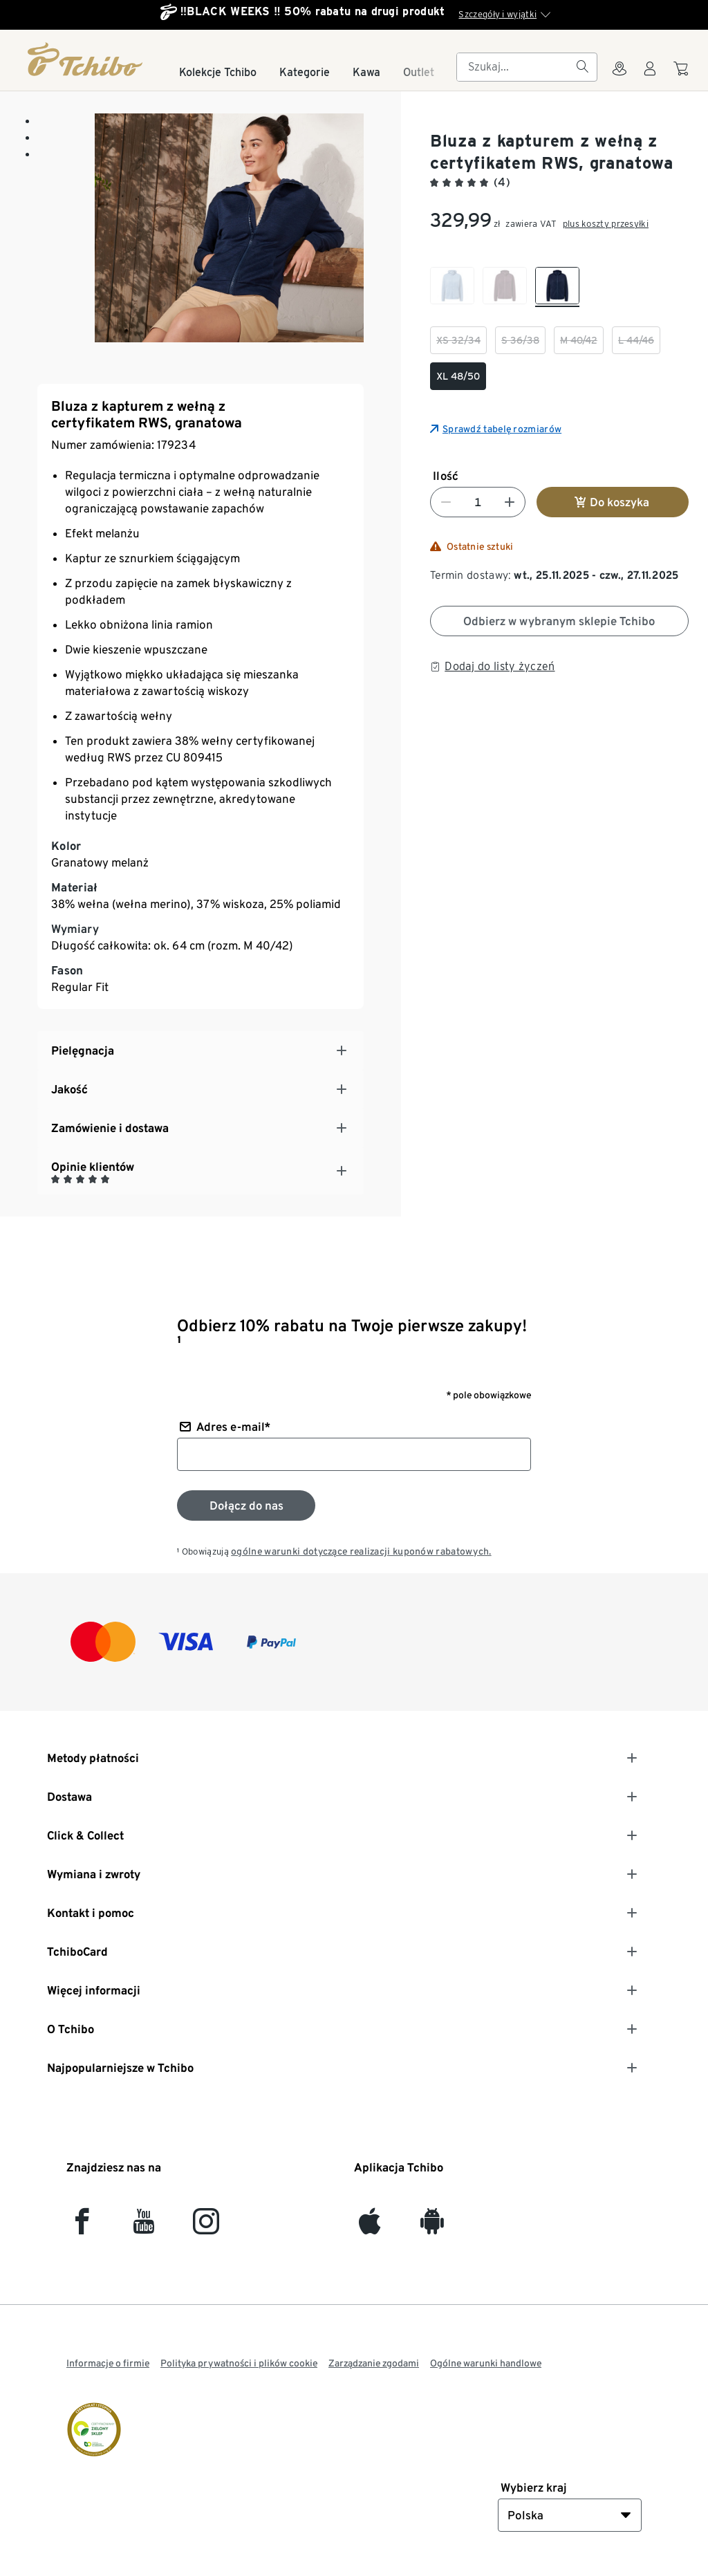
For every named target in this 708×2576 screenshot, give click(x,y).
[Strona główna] (86, 59)
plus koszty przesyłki (606, 224)
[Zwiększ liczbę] (509, 502)
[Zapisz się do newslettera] (246, 1505)
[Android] (431, 2227)
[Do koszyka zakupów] (682, 75)
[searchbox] (516, 67)
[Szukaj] (582, 67)
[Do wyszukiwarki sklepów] (619, 77)
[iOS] (369, 2227)
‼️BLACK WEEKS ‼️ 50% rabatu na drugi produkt (312, 11)
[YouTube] (144, 2227)
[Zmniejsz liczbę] (446, 502)
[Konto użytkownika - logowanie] (650, 77)
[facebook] (81, 2227)
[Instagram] (206, 2227)
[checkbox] (452, 287)
